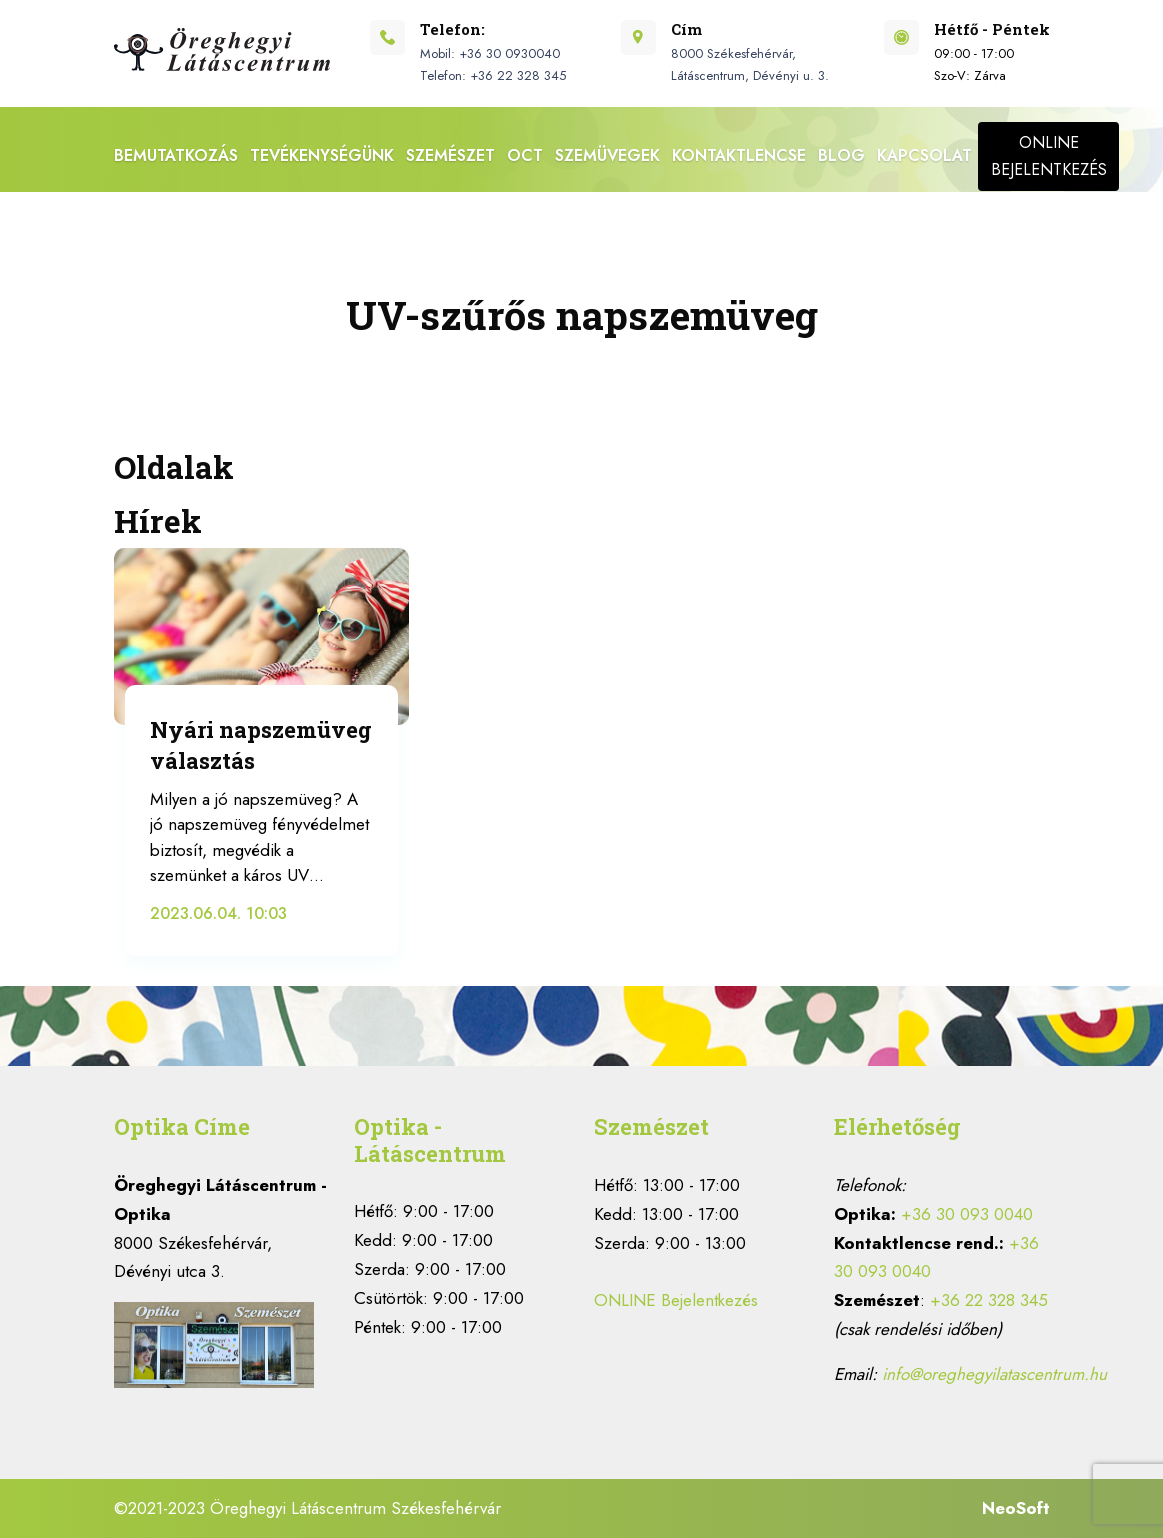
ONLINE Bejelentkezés (676, 1300)
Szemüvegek (607, 155)
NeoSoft (1016, 1508)
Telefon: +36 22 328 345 (493, 75)
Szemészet (450, 155)
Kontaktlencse (739, 155)
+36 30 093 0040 (967, 1214)
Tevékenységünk (322, 155)
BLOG (841, 155)
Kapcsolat (924, 155)
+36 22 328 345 (989, 1300)
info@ (994, 1374)
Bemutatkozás (176, 155)
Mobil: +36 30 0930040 (490, 53)
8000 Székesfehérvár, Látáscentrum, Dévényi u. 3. (750, 64)
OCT (525, 155)
